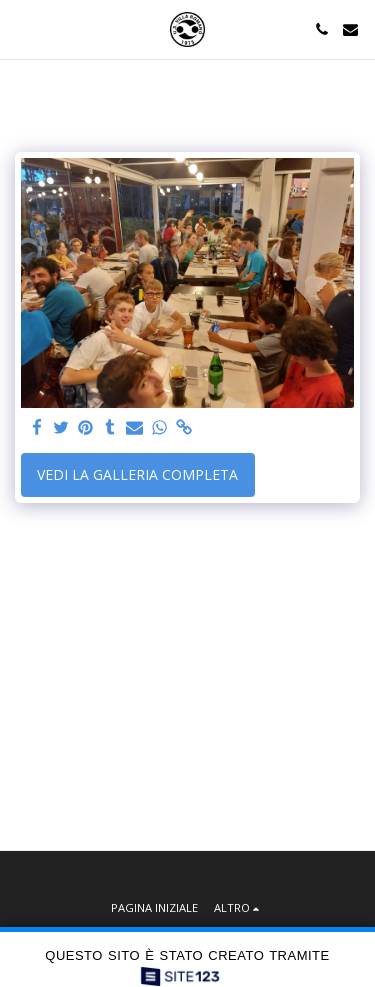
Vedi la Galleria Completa (137, 474)
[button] (22, 28)
